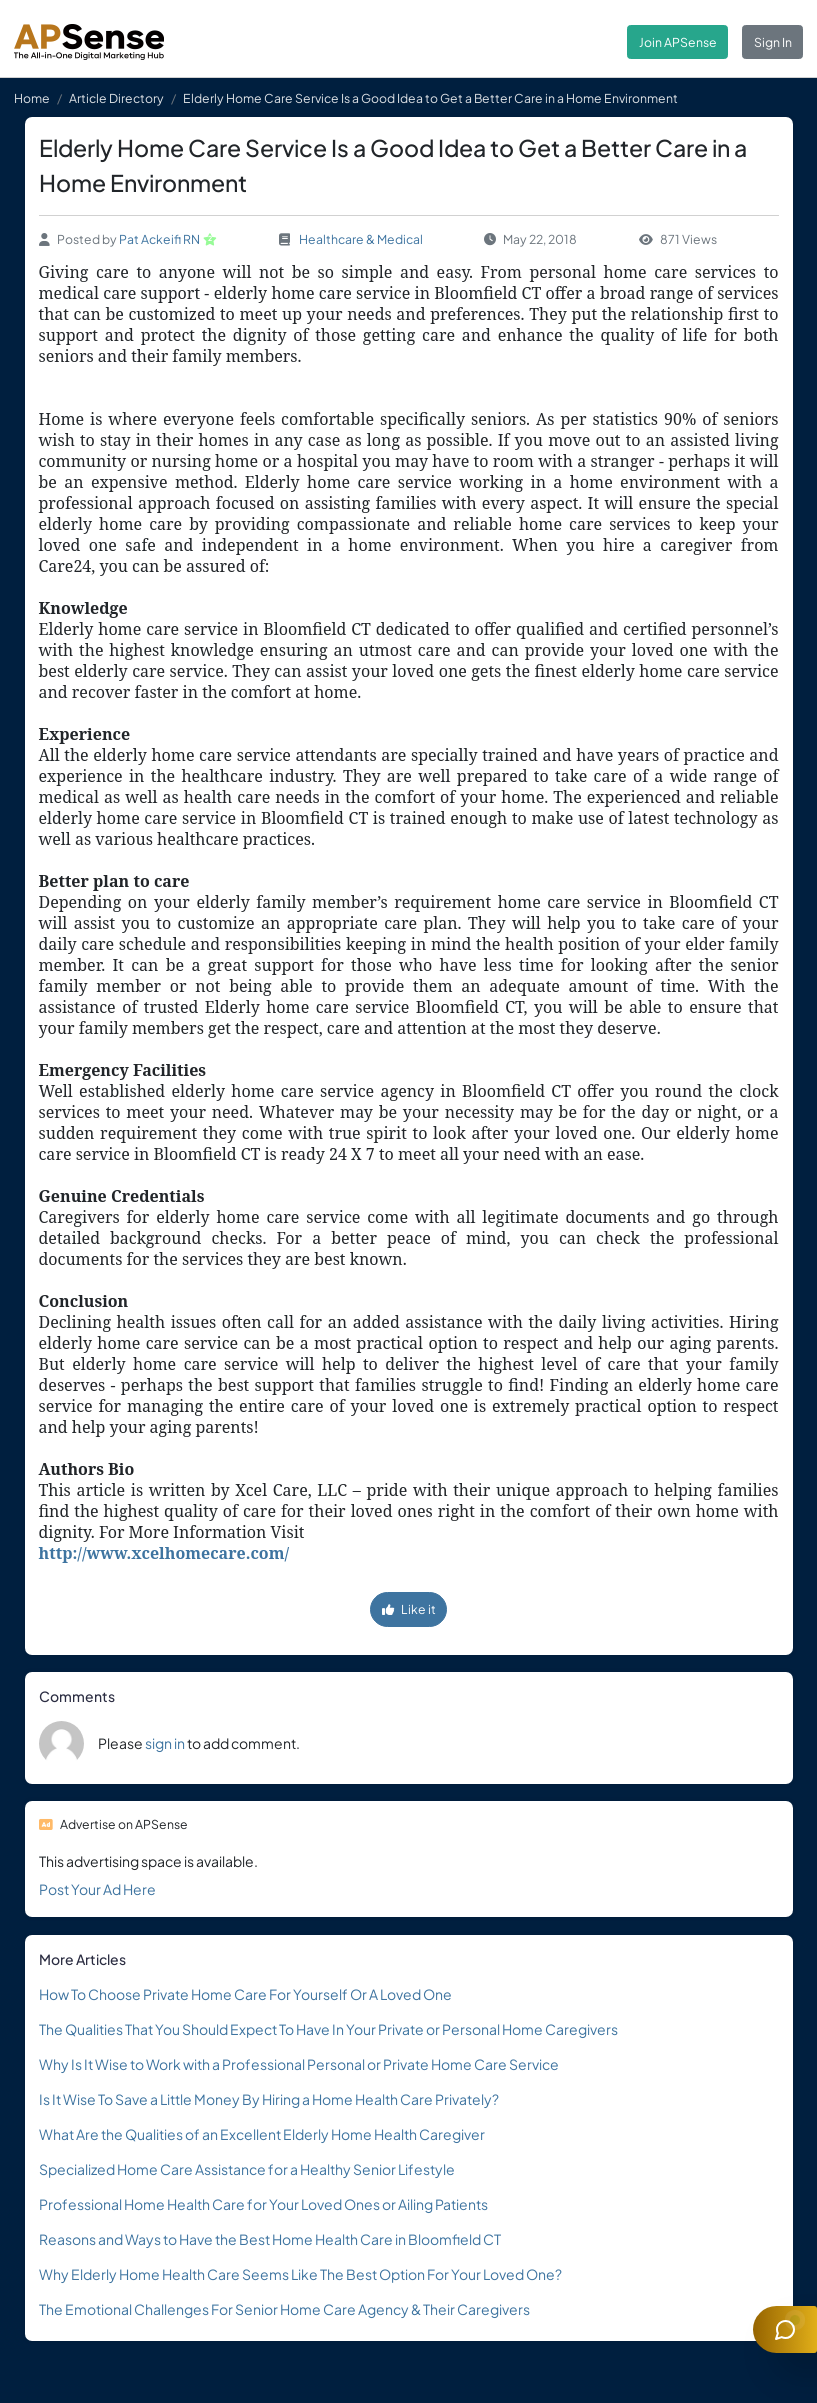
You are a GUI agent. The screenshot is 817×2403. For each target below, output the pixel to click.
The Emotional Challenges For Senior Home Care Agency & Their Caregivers (284, 2309)
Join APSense (678, 42)
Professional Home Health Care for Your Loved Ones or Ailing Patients (263, 2204)
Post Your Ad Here (97, 1889)
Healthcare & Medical (361, 239)
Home (32, 98)
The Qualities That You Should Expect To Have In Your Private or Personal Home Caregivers (328, 2029)
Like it (409, 1609)
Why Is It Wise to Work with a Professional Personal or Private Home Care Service (299, 2064)
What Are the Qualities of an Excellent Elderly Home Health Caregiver (262, 2134)
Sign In (773, 42)
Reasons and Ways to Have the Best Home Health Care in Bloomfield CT (270, 2239)
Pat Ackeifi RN (159, 239)
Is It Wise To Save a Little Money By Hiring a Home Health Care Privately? (269, 2099)
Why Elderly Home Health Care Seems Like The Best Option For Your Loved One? (300, 2274)
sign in (165, 1743)
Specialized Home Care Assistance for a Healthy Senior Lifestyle (247, 2169)
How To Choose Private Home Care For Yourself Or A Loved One (245, 1994)
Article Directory (116, 98)
